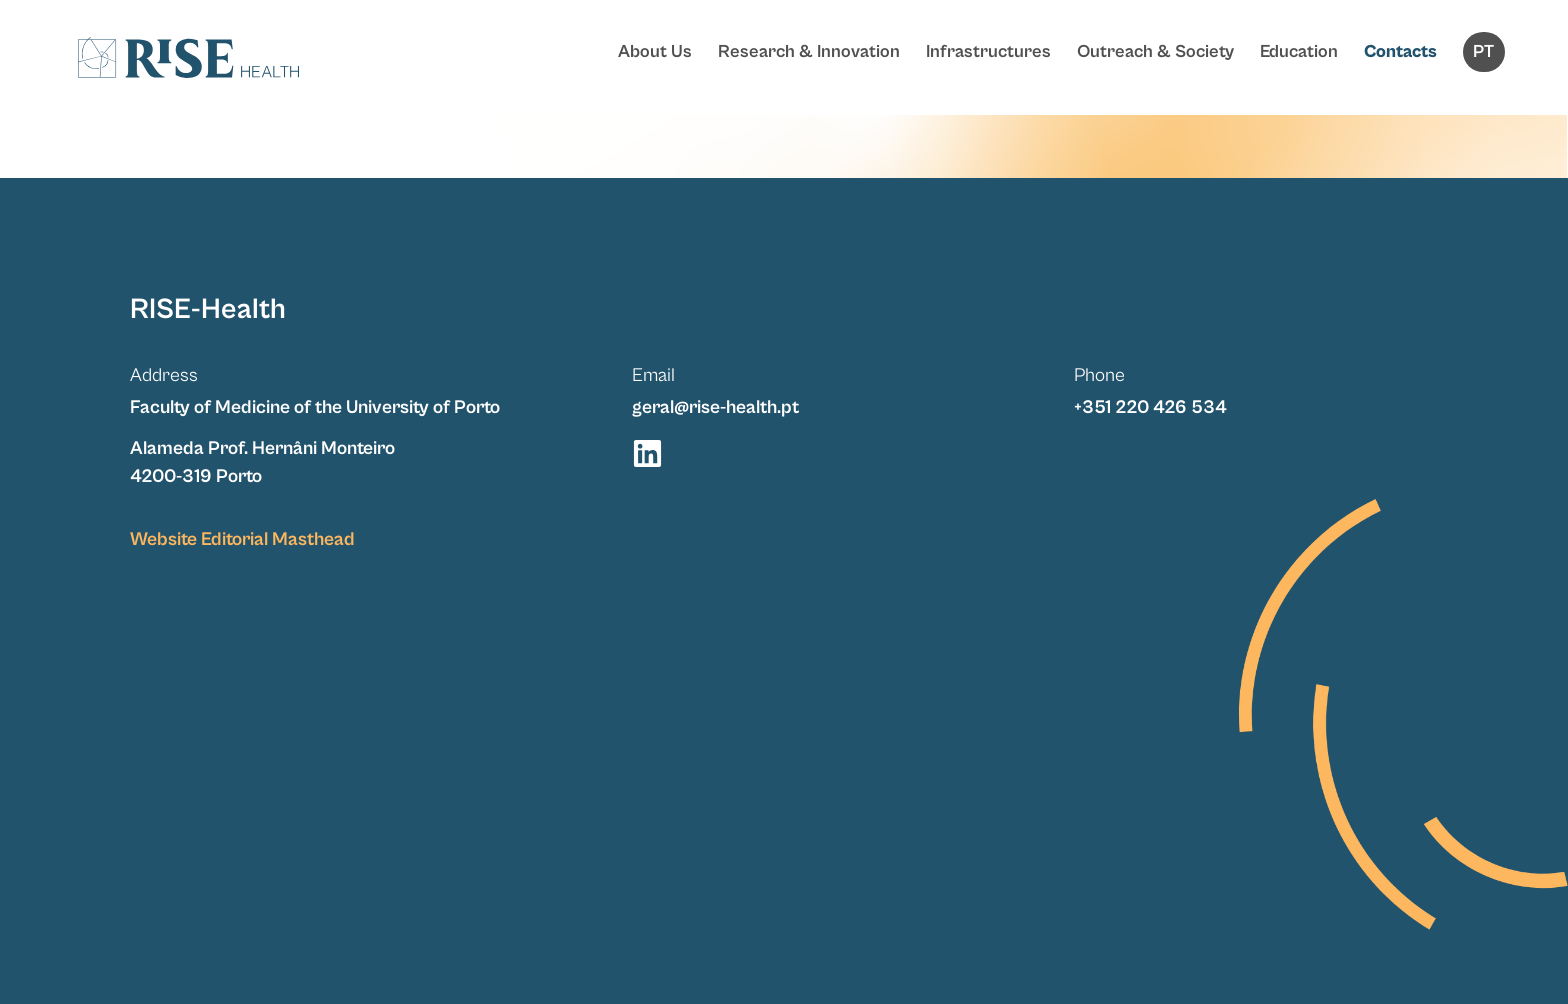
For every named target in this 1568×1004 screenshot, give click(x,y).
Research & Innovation (809, 51)
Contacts (1400, 51)
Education (1299, 51)
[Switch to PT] (1484, 52)
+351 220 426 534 (1150, 407)
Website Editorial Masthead (242, 539)
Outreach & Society (1155, 51)
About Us (655, 51)
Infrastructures (988, 51)
